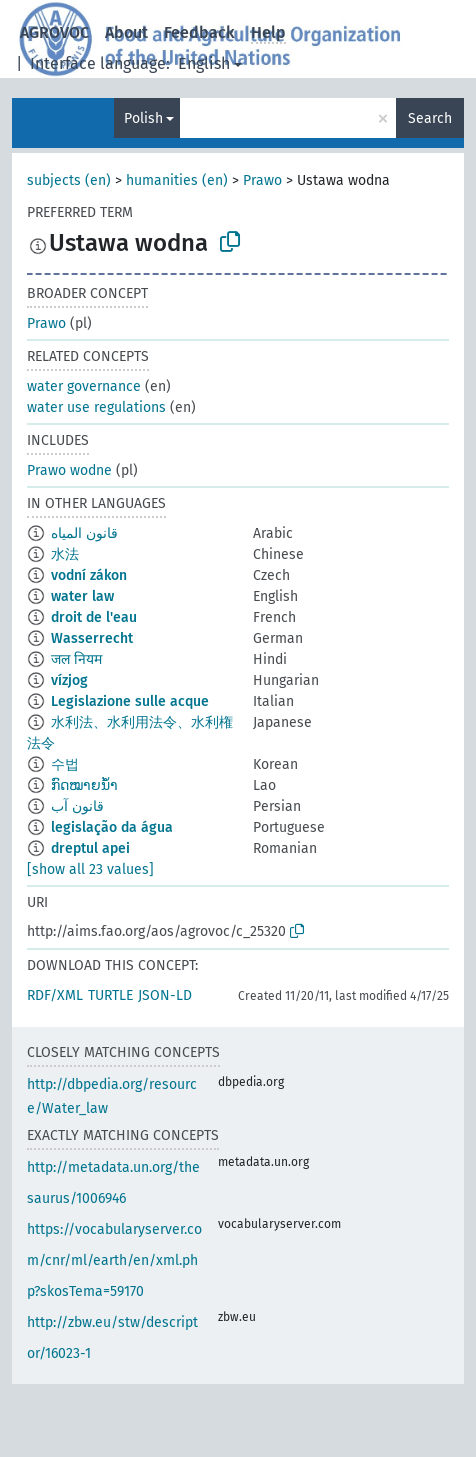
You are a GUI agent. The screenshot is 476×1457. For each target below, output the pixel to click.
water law (82, 596)
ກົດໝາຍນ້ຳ (84, 785)
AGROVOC (54, 32)
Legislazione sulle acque (130, 701)
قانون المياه (84, 533)
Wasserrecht (92, 638)
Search (430, 118)
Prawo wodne (69, 470)
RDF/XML (55, 995)
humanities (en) (177, 180)
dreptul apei (90, 848)
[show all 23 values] (90, 869)
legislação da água (112, 827)
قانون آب (77, 806)
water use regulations (96, 407)
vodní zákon (89, 575)
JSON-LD (165, 995)
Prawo (262, 180)
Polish (143, 118)
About (126, 32)
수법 (65, 764)
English (204, 63)
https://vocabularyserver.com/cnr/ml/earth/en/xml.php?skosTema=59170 (114, 1260)
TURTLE (110, 995)
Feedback (199, 32)
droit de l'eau (94, 617)
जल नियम (76, 659)
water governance (84, 386)
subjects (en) (69, 180)
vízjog (69, 680)
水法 (65, 554)
